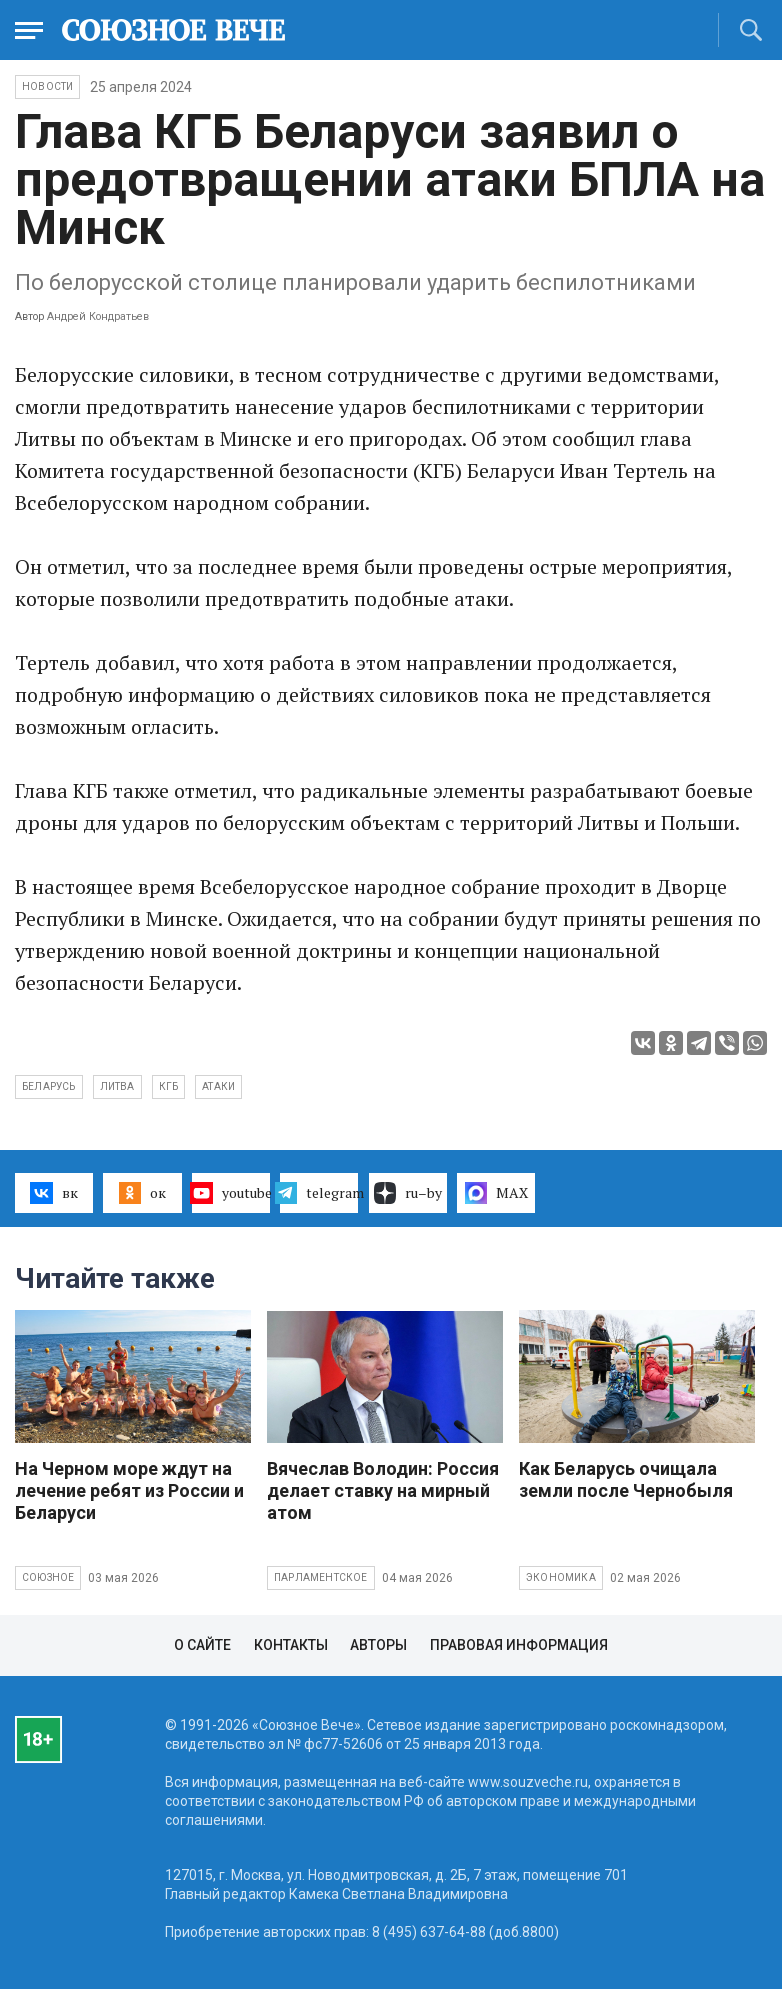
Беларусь (49, 1086)
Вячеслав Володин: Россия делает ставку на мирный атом (383, 1490)
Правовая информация (519, 1645)
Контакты (291, 1645)
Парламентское (321, 1577)
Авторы (378, 1645)
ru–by (408, 1193)
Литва (117, 1086)
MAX (496, 1193)
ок (142, 1193)
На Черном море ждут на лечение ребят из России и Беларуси (129, 1490)
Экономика (561, 1577)
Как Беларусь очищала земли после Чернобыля (626, 1479)
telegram (319, 1193)
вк (53, 1193)
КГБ (169, 1086)
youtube (231, 1193)
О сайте (202, 1645)
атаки (218, 1086)
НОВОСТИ (47, 86)
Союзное (48, 1577)
